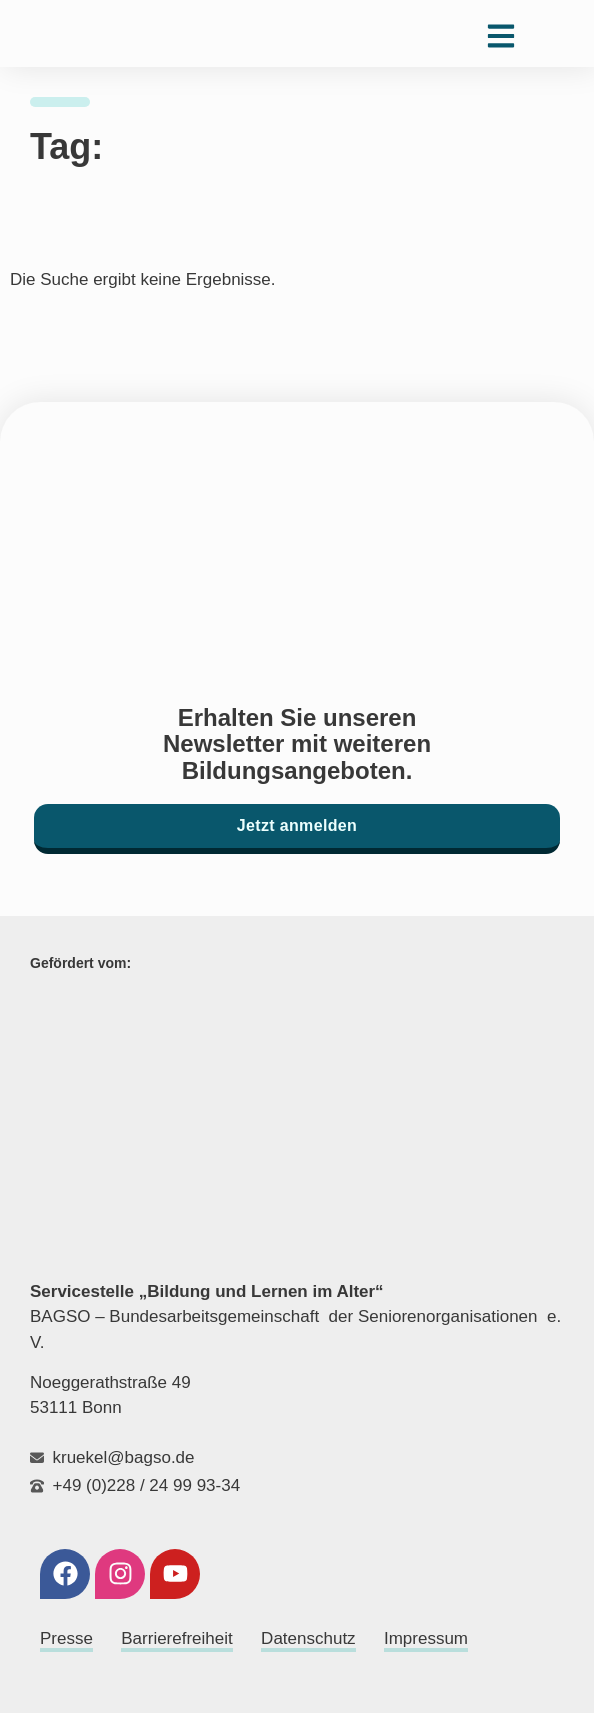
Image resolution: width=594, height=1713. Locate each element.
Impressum (426, 1638)
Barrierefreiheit (177, 1638)
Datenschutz (308, 1638)
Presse (66, 1638)
